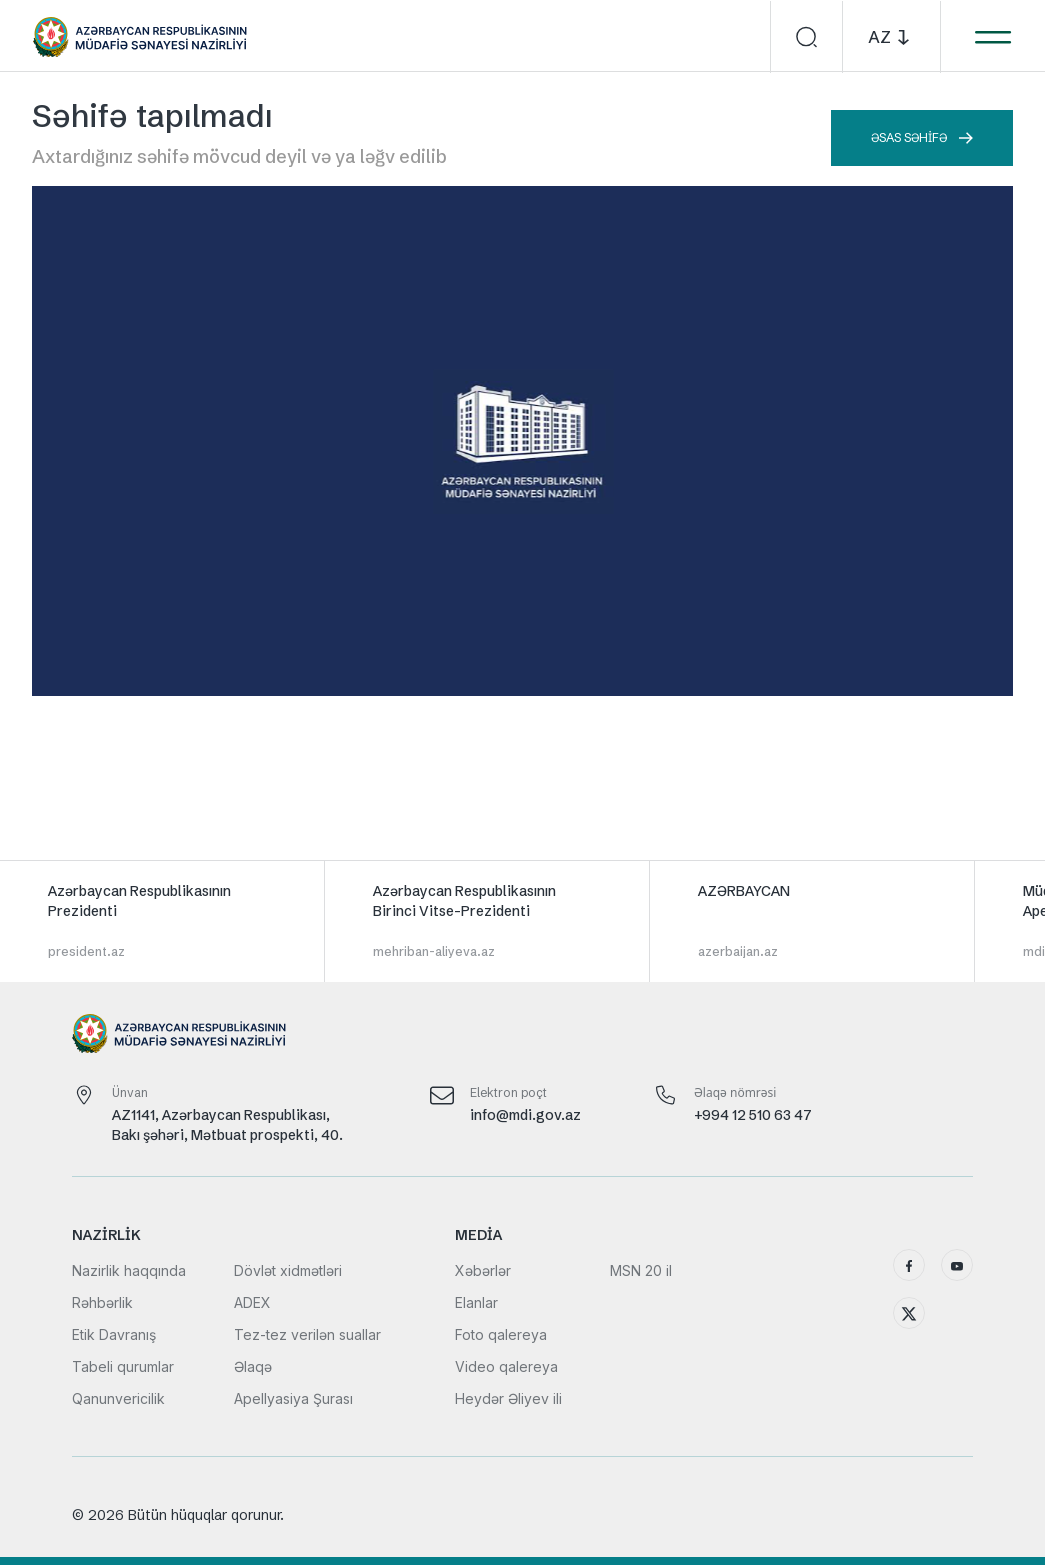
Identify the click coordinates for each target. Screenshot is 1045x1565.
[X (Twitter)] (909, 1313)
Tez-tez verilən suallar (307, 1334)
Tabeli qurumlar (123, 1366)
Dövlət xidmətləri (288, 1270)
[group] (162, 921)
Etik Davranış (114, 1334)
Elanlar (476, 1302)
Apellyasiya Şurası (293, 1398)
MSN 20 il (641, 1270)
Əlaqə (253, 1366)
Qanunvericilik (118, 1398)
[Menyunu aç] (992, 37)
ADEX (252, 1302)
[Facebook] (909, 1265)
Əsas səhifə (922, 137)
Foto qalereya (501, 1334)
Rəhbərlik (102, 1302)
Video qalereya (506, 1366)
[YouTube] (957, 1265)
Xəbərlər (483, 1270)
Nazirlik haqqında (129, 1270)
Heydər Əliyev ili (508, 1398)
